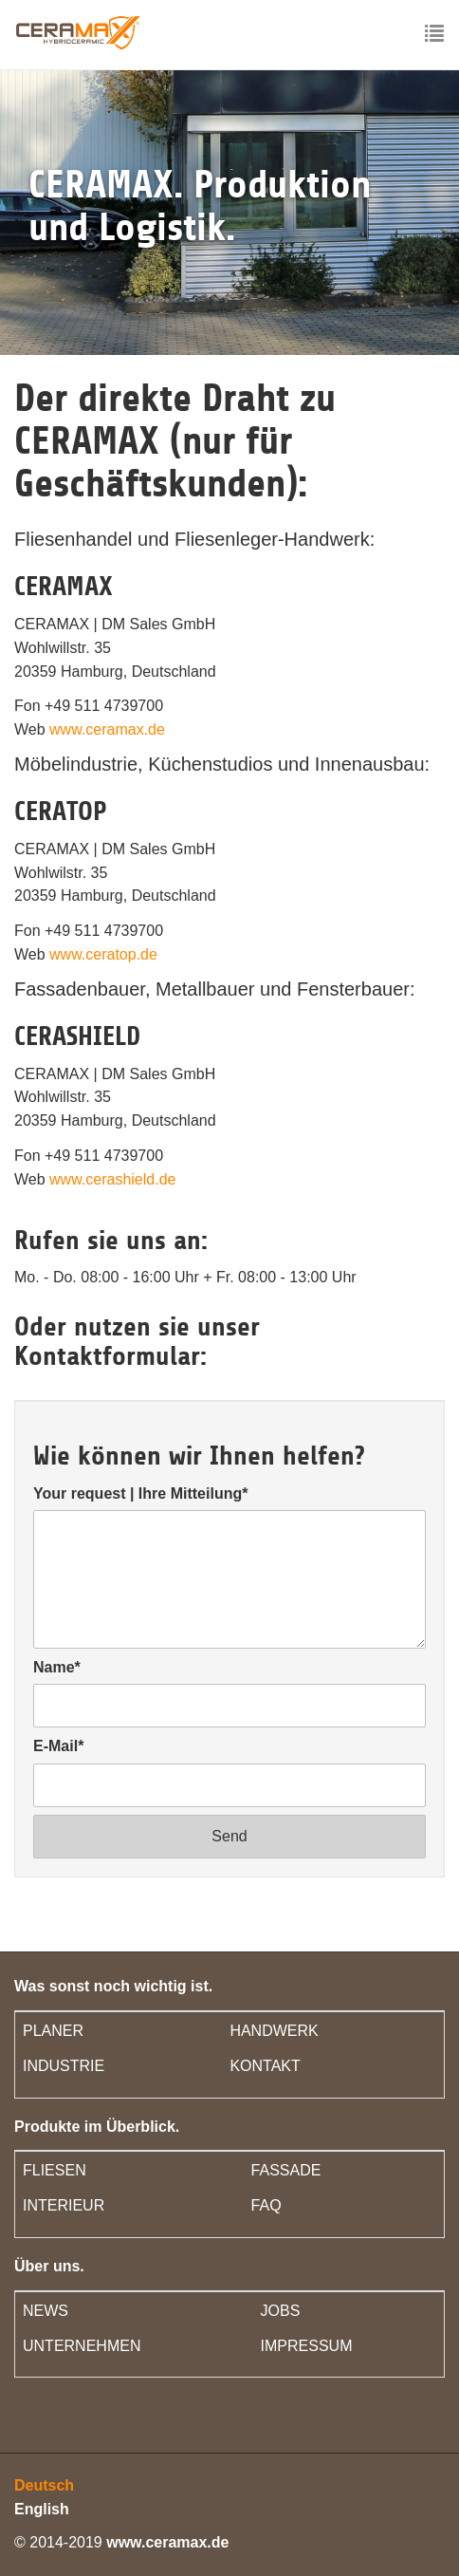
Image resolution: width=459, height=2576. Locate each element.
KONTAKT (265, 2066)
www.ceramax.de (107, 729)
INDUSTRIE (63, 2066)
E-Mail (58, 1746)
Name (57, 1667)
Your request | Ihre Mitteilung (140, 1493)
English (41, 2509)
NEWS (45, 2311)
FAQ (266, 2205)
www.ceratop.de (103, 954)
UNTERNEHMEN (81, 2346)
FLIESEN (54, 2170)
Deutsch (44, 2485)
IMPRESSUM (307, 2346)
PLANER (53, 2031)
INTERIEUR (63, 2205)
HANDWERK (274, 2031)
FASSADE (286, 2170)
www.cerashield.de (112, 1179)
